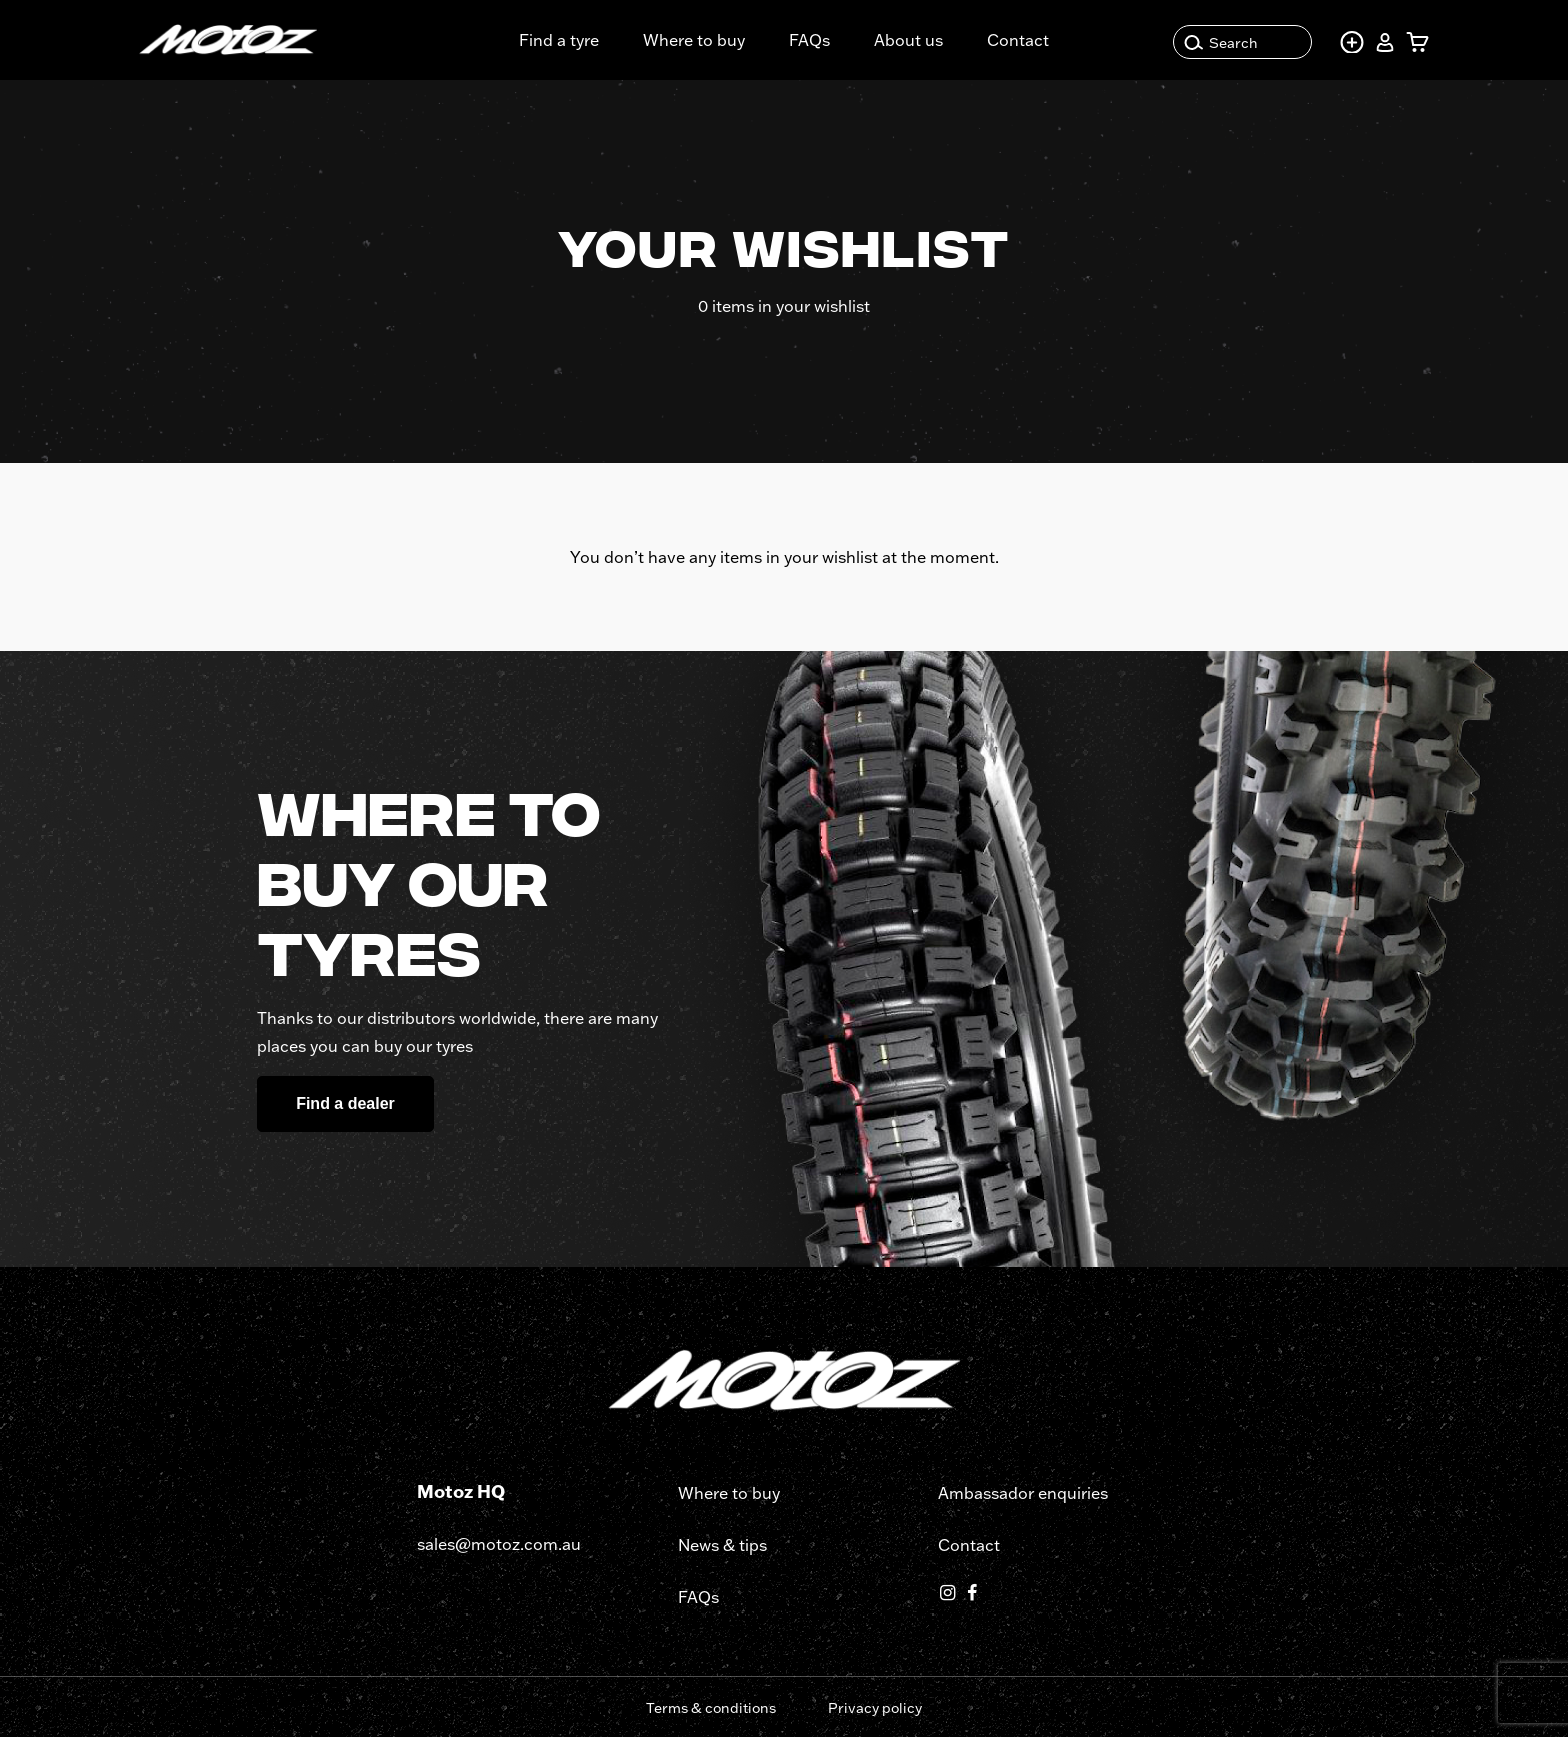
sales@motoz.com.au (499, 1544)
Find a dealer (345, 1103)
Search (1221, 43)
